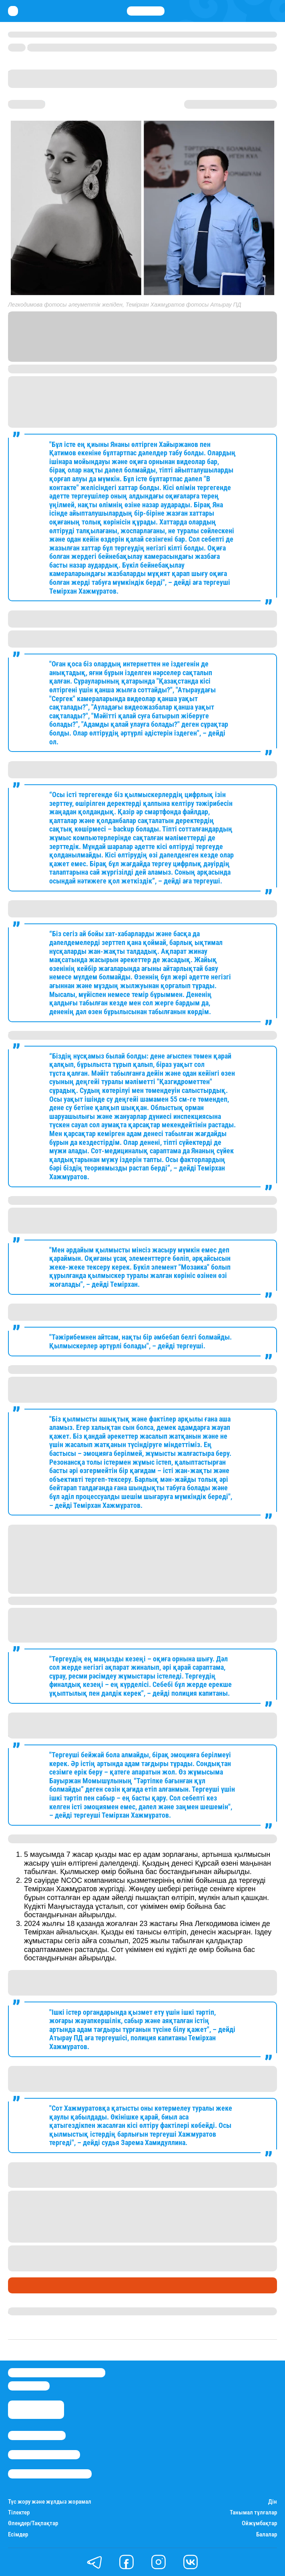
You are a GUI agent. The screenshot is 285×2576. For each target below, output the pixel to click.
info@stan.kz (29, 2386)
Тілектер (19, 2512)
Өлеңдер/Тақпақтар (33, 2523)
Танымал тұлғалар (253, 2512)
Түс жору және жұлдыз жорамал (49, 2501)
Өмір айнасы (29, 2285)
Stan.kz (146, 351)
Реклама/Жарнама (44, 2454)
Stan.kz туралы (37, 2435)
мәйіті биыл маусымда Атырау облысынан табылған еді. (162, 2203)
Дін (272, 2501)
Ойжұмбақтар (259, 2523)
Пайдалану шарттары (50, 2473)
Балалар (266, 2534)
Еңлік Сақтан (27, 2311)
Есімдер (18, 2534)
